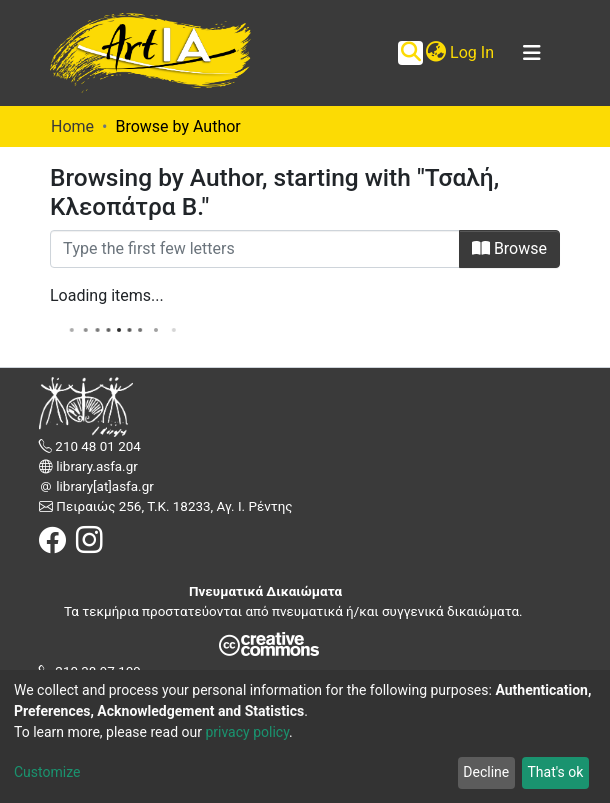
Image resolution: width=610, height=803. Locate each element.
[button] (435, 53)
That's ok (555, 772)
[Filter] (255, 249)
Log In (473, 52)
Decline (486, 772)
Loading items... (107, 295)
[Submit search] (410, 53)
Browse (509, 248)
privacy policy (247, 732)
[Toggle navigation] (532, 53)
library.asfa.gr (95, 466)
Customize (47, 772)
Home (72, 126)
